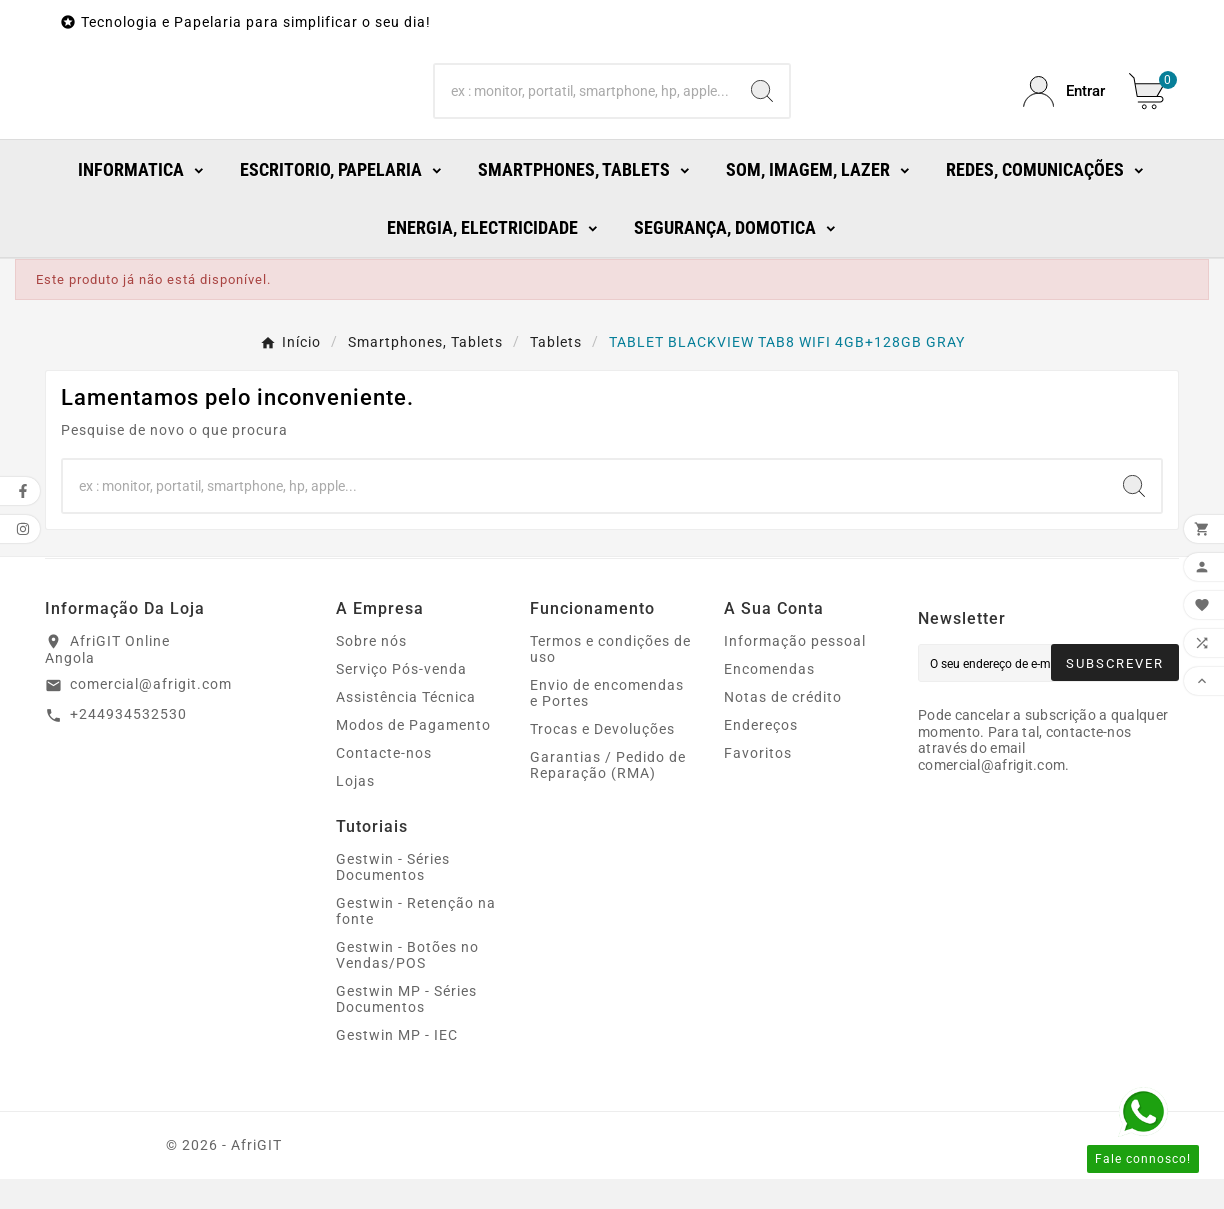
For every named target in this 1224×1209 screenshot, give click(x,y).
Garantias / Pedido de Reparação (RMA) (608, 795)
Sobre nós (371, 671)
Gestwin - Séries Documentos (393, 897)
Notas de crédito (783, 727)
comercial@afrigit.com (151, 714)
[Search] (585, 107)
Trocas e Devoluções (602, 759)
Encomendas (769, 699)
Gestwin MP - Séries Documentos (406, 1029)
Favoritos (758, 783)
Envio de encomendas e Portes (607, 723)
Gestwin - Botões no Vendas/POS (407, 985)
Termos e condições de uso (610, 679)
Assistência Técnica (406, 727)
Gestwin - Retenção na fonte (416, 941)
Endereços (761, 755)
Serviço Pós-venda (401, 699)
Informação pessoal (795, 671)
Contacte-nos (384, 783)
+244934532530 (128, 744)
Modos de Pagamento (413, 755)
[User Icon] (1064, 106)
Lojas (355, 811)
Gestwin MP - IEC (397, 1065)
